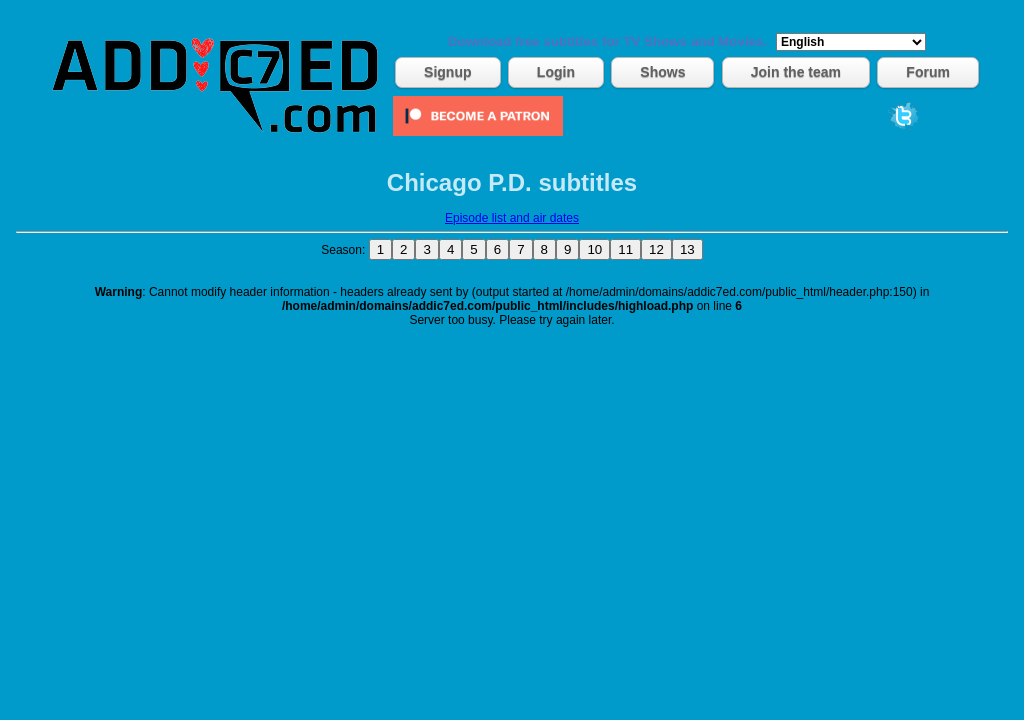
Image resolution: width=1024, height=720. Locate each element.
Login (556, 72)
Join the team (796, 72)
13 (687, 249)
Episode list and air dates (512, 218)
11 (625, 249)
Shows (662, 72)
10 (594, 249)
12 (656, 249)
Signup (447, 72)
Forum (928, 72)
